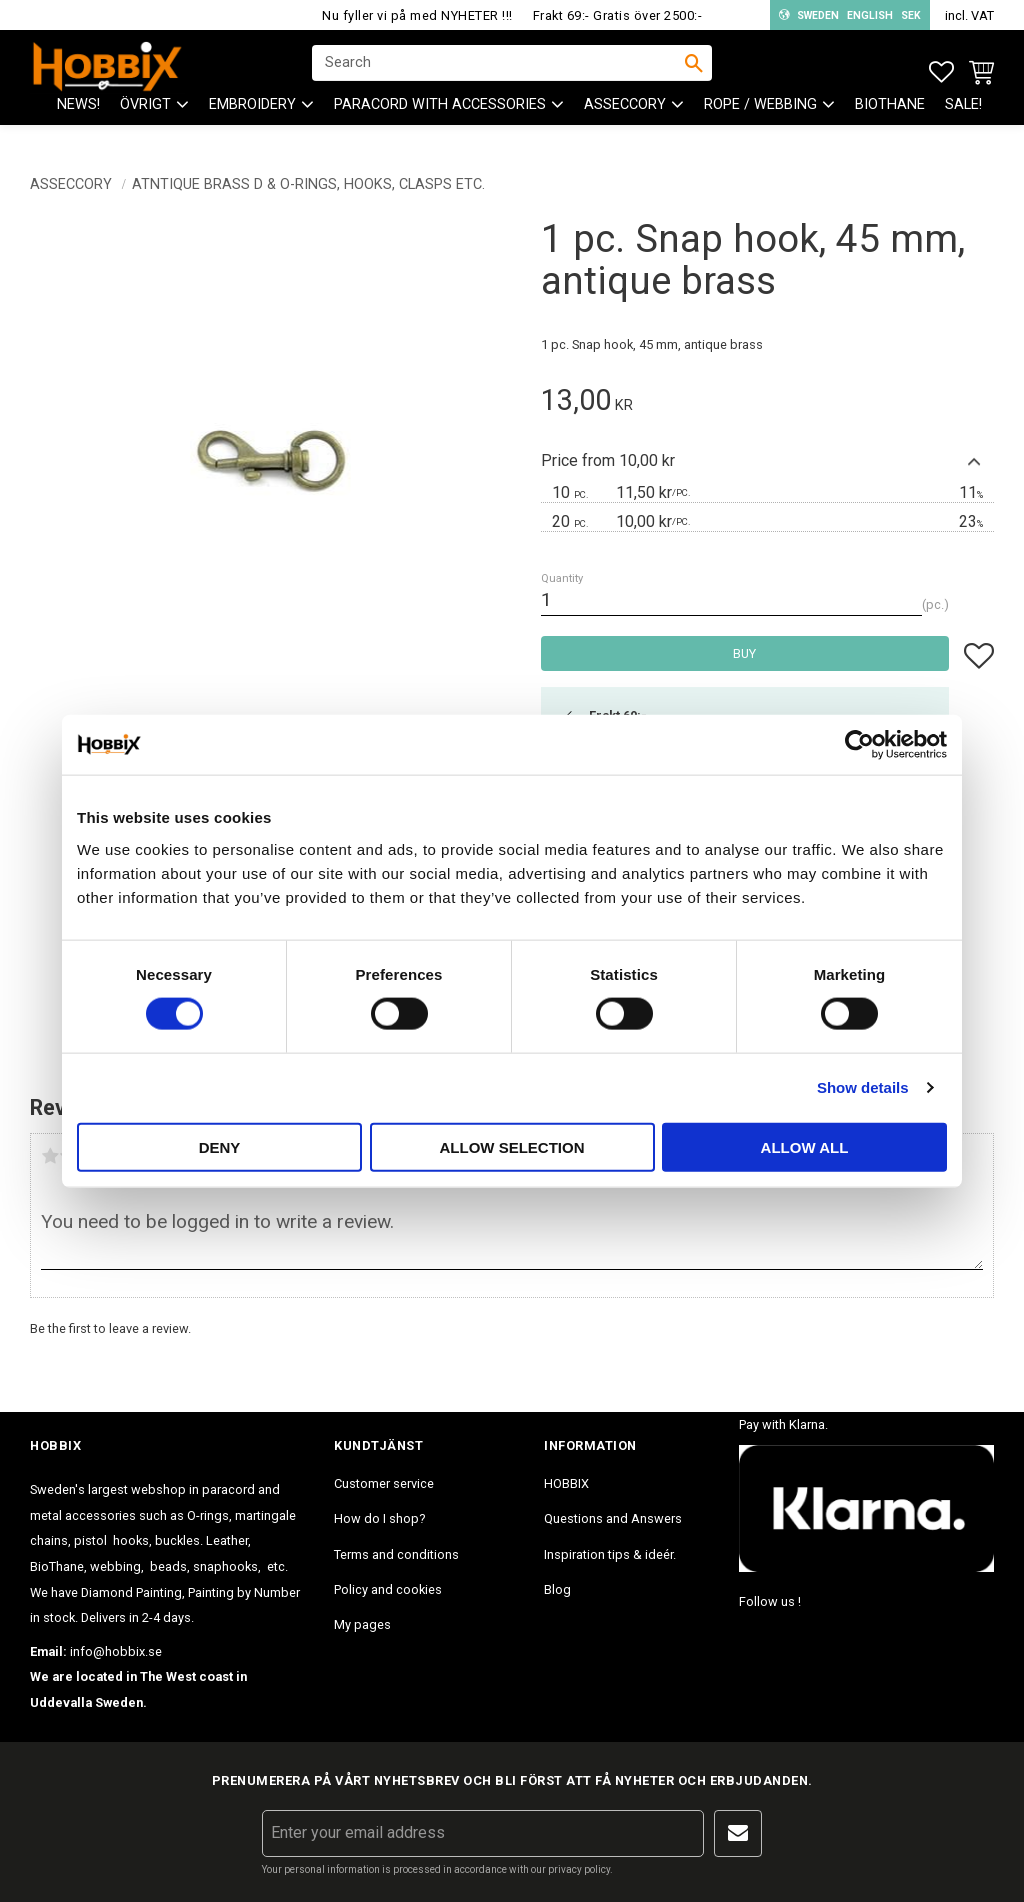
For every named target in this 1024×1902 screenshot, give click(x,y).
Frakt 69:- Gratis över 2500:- (618, 15)
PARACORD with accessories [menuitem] (440, 120)
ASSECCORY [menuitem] (625, 120)
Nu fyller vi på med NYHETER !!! (417, 15)
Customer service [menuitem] (384, 1483)
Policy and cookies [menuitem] (388, 1589)
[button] (941, 72)
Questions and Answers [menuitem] (613, 1518)
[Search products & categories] (499, 71)
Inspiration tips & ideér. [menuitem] (610, 1554)
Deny (220, 1146)
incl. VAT (969, 15)
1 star (50, 1156)
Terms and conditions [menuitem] (396, 1554)
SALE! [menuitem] (963, 120)
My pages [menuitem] (362, 1624)
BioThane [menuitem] (890, 120)
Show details (863, 1087)
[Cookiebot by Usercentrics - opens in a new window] (859, 745)
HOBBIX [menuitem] (566, 1483)
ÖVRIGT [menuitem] (145, 120)
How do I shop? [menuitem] (379, 1518)
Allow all (805, 1146)
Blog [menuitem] (557, 1589)
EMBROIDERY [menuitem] (252, 120)
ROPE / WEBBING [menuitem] (760, 120)
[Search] (694, 71)
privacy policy (579, 1869)
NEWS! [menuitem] (78, 120)
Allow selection (512, 1146)
